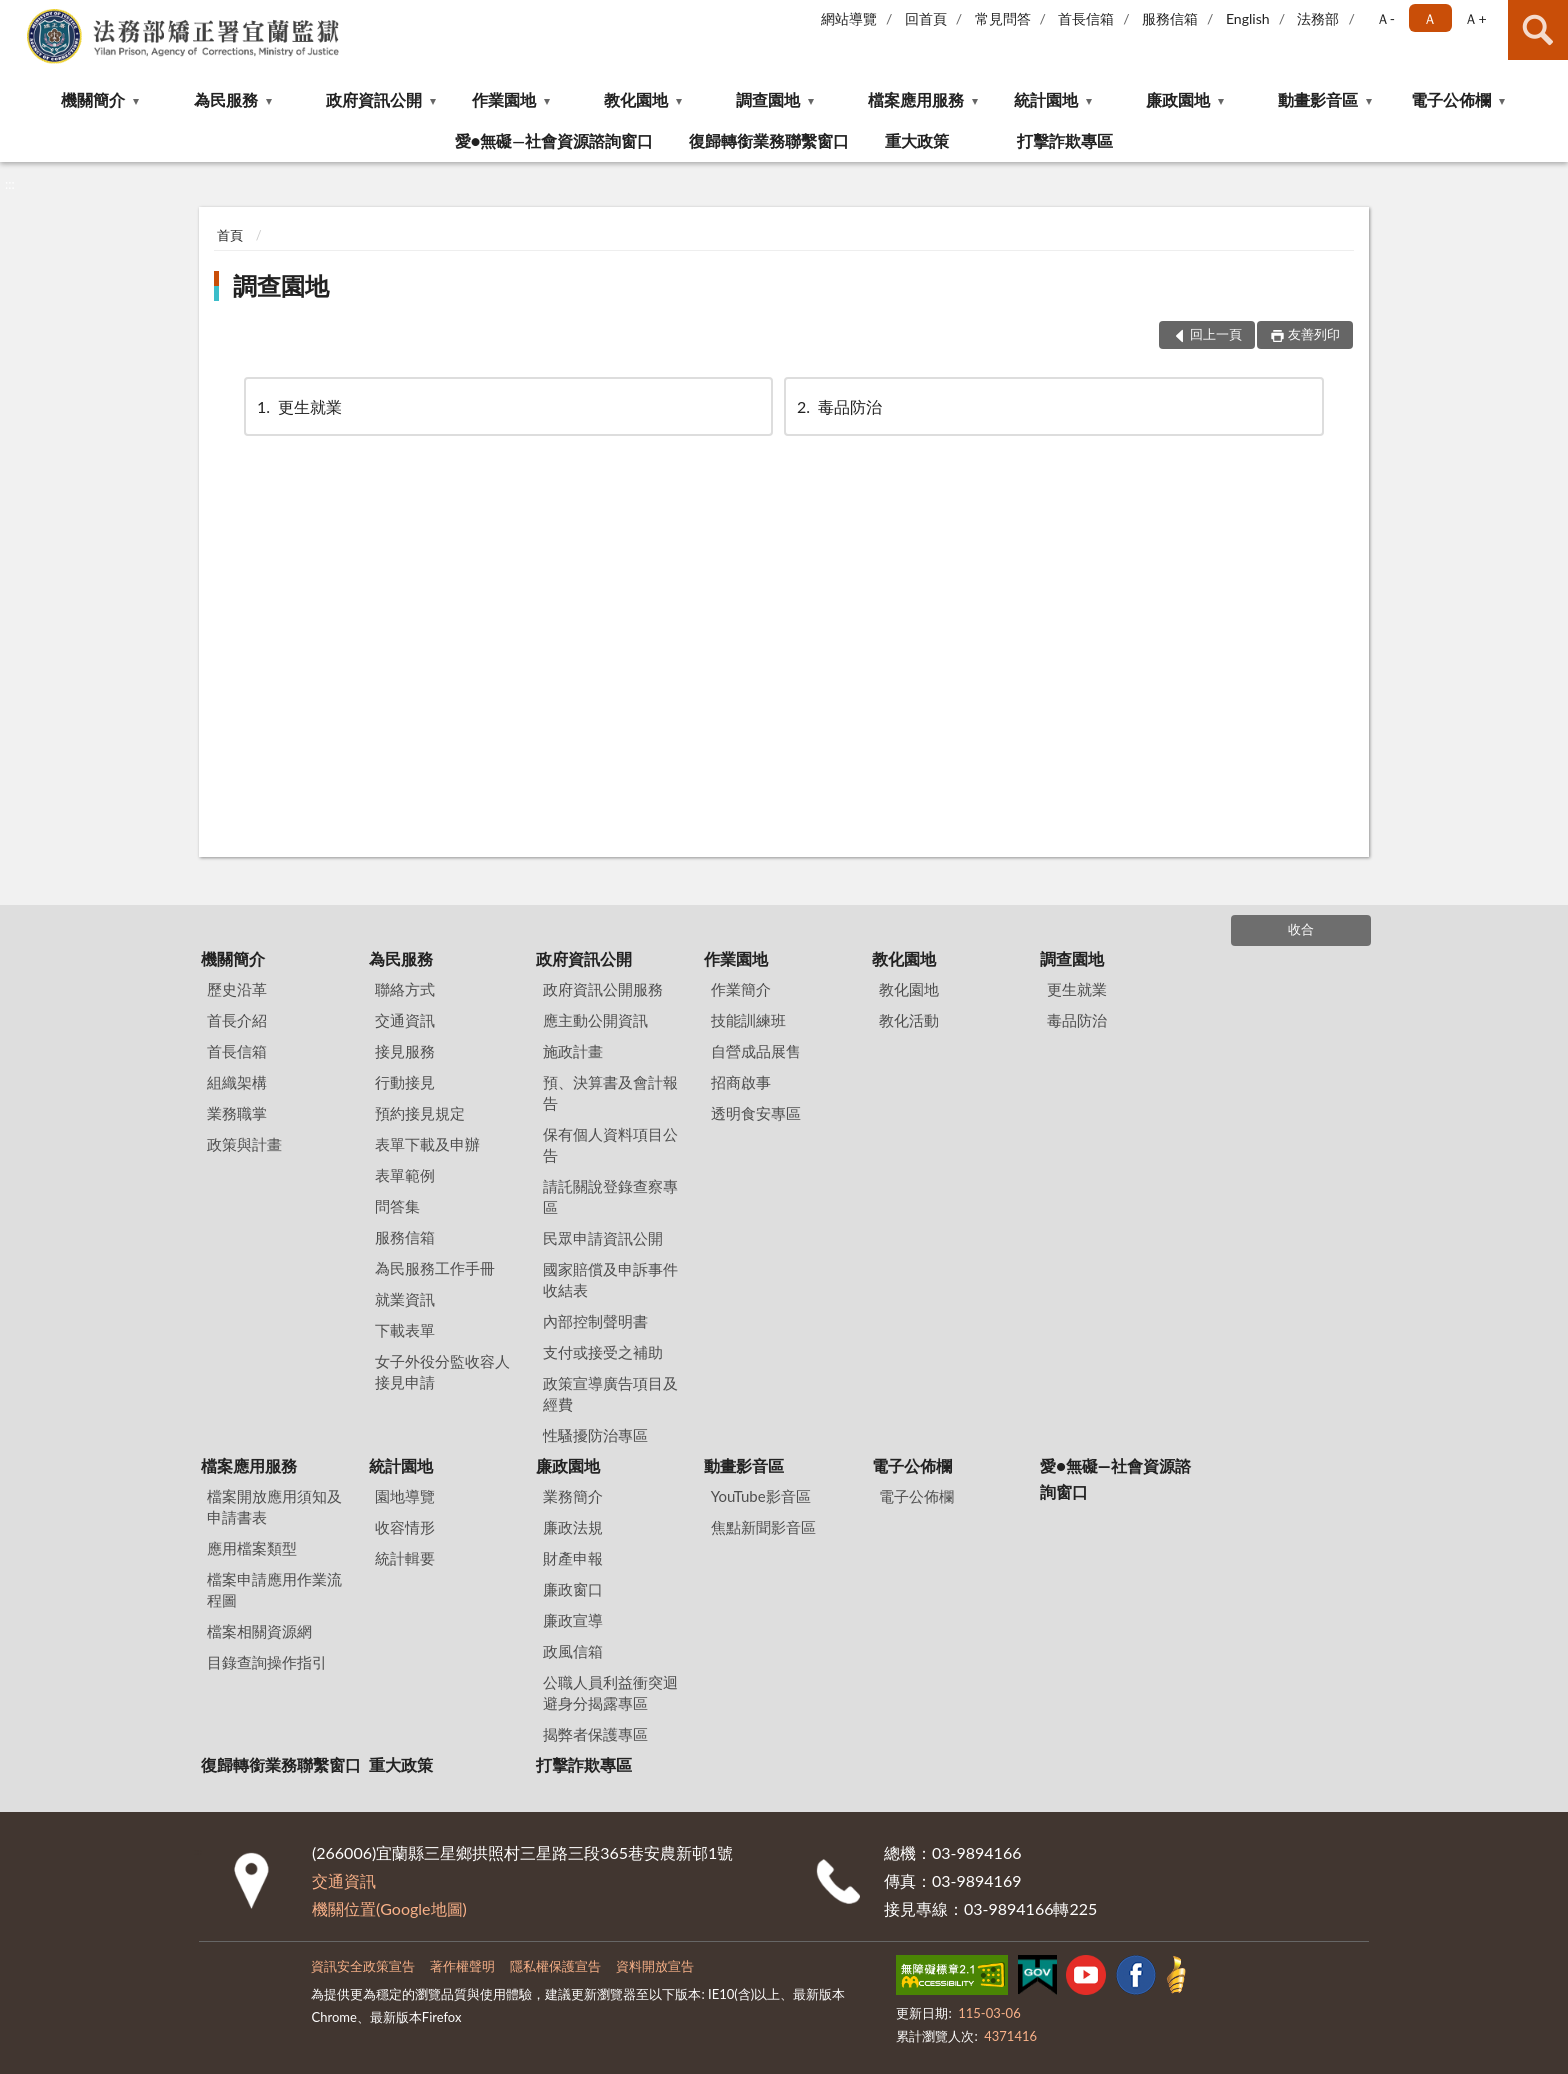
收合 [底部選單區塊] (1301, 929)
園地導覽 (405, 1496)
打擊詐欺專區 (1065, 140)
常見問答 (1003, 18)
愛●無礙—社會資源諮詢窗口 (554, 140)
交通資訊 (405, 1020)
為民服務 (226, 99)
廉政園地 (1178, 99)
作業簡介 (741, 989)
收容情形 (405, 1527)
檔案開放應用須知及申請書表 (274, 1506)
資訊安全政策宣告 (363, 1966)
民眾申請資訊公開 (603, 1238)
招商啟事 (741, 1082)
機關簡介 (93, 99)
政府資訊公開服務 (603, 989)
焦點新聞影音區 (763, 1527)
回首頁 (926, 18)
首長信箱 (1086, 18)
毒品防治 (838, 406)
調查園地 (768, 99)
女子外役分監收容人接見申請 (442, 1371)
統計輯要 (405, 1558)
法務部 (1318, 18)
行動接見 (405, 1082)
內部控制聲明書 (595, 1321)
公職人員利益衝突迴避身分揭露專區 (610, 1692)
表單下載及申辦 (427, 1144)
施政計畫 (573, 1051)
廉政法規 (573, 1527)
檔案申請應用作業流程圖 (274, 1589)
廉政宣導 (573, 1620)
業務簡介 (573, 1496)
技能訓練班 (748, 1020)
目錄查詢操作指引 (267, 1662)
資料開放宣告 (655, 1966)
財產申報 (573, 1558)
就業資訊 (405, 1299)
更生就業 (298, 406)
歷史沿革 (237, 989)
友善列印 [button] (1314, 334)
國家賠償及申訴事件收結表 (610, 1279)
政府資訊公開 (374, 99)
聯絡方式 (405, 989)
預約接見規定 (420, 1113)
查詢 (1538, 30)
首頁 (230, 235)
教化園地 (636, 99)
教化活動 (909, 1020)
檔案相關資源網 (259, 1631)
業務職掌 (237, 1113)
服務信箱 (1170, 18)
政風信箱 (573, 1651)
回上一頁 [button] (1216, 334)
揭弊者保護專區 (595, 1734)
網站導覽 (849, 18)
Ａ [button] (1430, 18)
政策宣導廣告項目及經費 (610, 1393)
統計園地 (1046, 99)
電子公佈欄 (1451, 99)
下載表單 (405, 1330)
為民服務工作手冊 (435, 1268)
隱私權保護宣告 (555, 1966)
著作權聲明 (462, 1966)
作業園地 (504, 99)
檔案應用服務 (916, 99)
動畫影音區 (1318, 99)
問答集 (397, 1206)
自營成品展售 (756, 1051)
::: (16, 15)
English (1248, 18)
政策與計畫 (244, 1144)
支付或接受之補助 (603, 1352)
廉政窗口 (573, 1589)
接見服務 (405, 1051)
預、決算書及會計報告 (610, 1092)
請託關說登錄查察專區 (610, 1196)
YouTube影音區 (761, 1496)
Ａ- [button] (1385, 18)
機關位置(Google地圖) (389, 1908)
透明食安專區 (756, 1113)
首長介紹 (237, 1020)
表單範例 (405, 1175)
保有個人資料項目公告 (610, 1144)
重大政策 (917, 140)
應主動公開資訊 (595, 1020)
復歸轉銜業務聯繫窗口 (769, 140)
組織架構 (237, 1082)
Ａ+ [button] (1475, 18)
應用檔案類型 (252, 1548)
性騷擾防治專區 (595, 1435)
